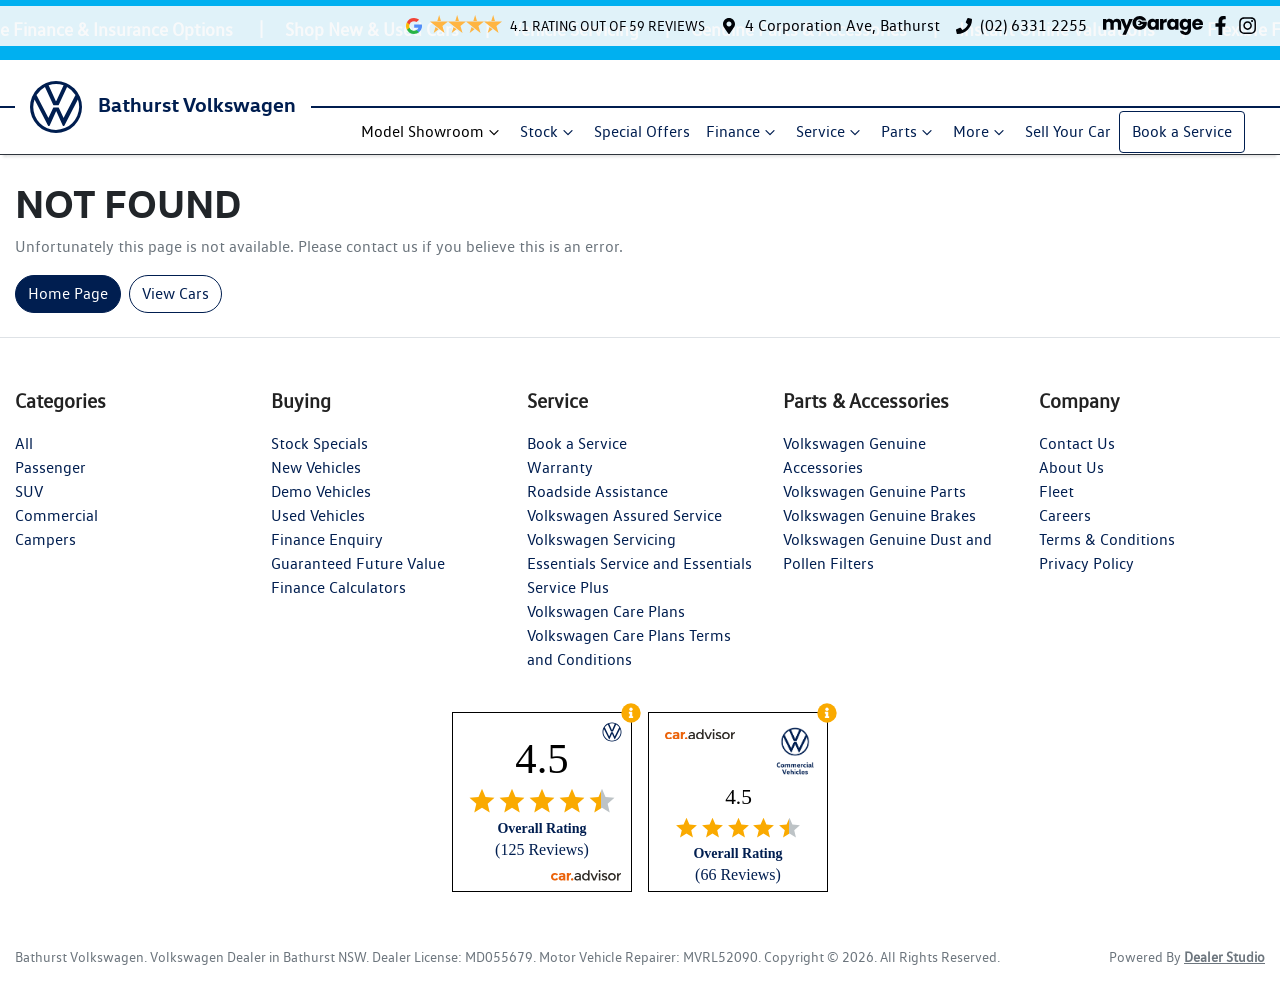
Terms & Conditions (1107, 553)
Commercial (56, 529)
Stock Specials (319, 457)
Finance (750, 139)
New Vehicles (316, 481)
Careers (1065, 529)
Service (837, 139)
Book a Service (1189, 138)
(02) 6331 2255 (1033, 79)
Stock (556, 139)
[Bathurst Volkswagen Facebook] (1224, 79)
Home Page (68, 307)
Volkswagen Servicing (601, 553)
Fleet (1056, 505)
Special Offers (649, 138)
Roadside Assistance (597, 505)
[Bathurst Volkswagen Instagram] (1251, 79)
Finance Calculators (338, 601)
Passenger (50, 481)
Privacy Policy (1086, 577)
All (24, 457)
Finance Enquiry (327, 553)
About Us (1071, 481)
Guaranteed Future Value (358, 577)
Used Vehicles (318, 529)
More (988, 139)
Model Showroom (439, 139)
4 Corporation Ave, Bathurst (842, 79)
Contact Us (1077, 457)
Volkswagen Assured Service (624, 529)
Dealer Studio (1224, 971)
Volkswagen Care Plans (606, 625)
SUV (29, 505)
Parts (916, 139)
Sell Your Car (1075, 138)
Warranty (560, 481)
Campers (45, 553)
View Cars (175, 307)
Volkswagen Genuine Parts (874, 505)
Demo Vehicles (321, 505)
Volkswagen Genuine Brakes (879, 529)
